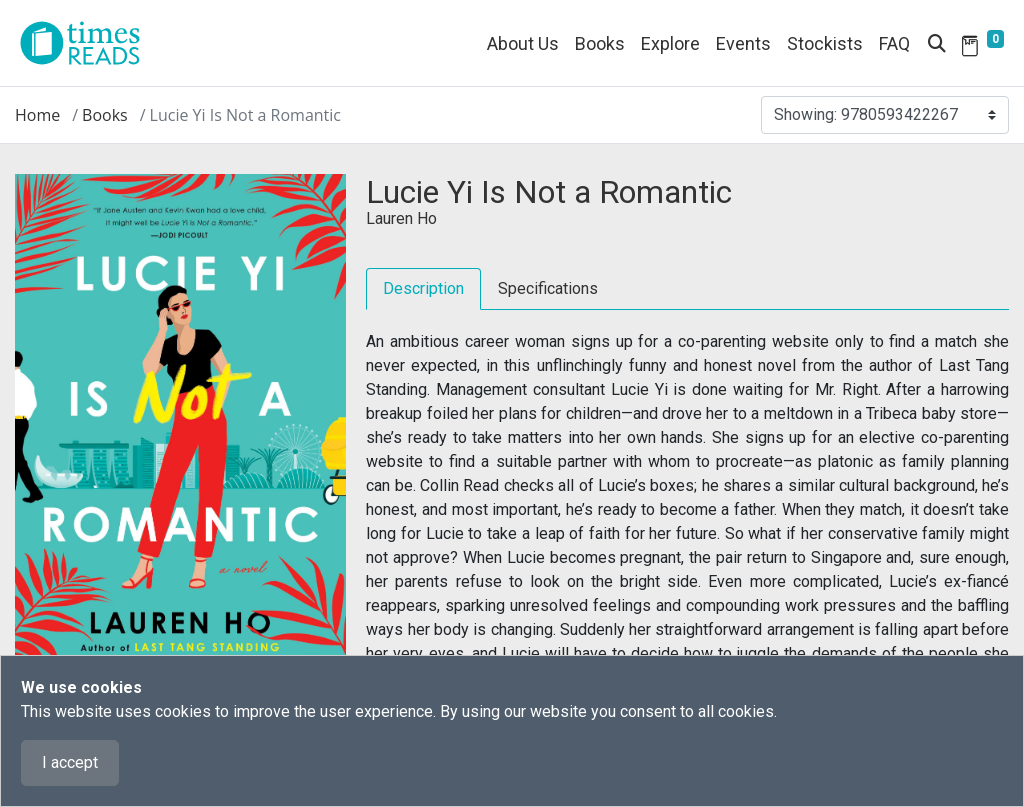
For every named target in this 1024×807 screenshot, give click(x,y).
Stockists (825, 43)
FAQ (894, 43)
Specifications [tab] (548, 288)
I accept (70, 762)
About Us (523, 43)
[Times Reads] (88, 43)
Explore (670, 43)
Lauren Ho (401, 218)
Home (37, 115)
